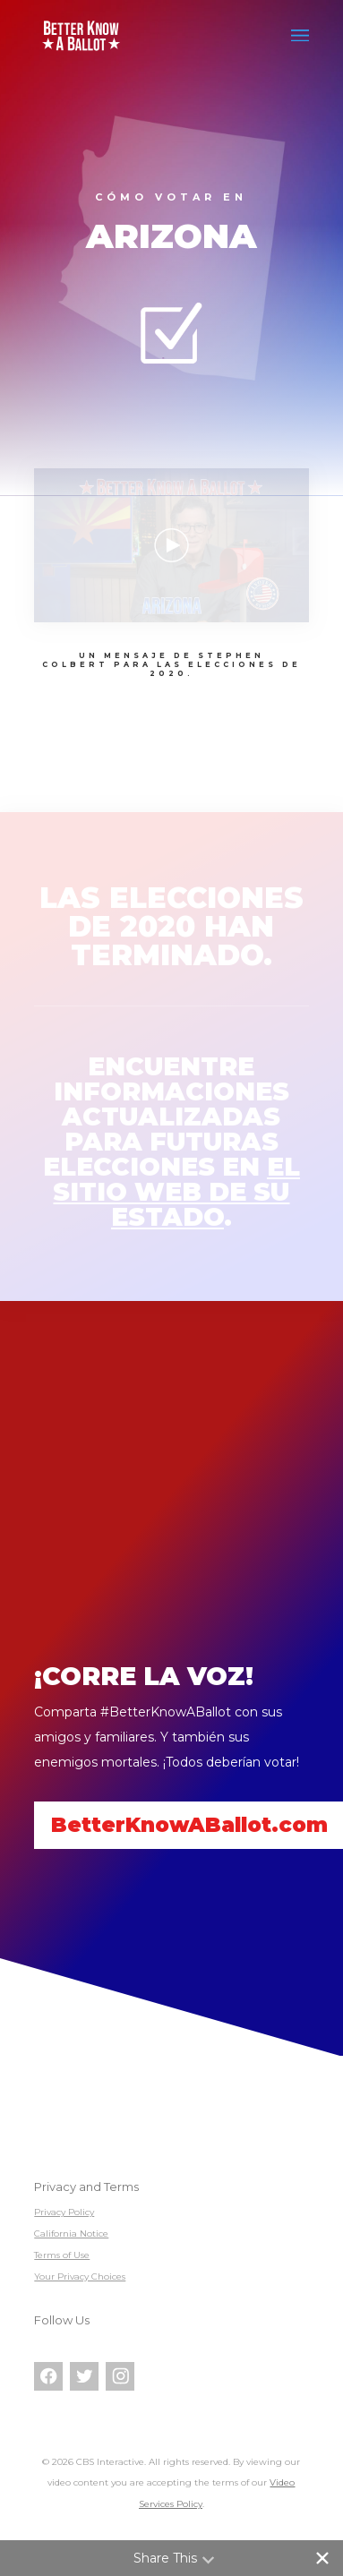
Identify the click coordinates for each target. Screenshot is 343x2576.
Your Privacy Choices (79, 2276)
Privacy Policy (64, 2212)
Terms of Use (62, 2255)
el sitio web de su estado (176, 1191)
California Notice (71, 2233)
